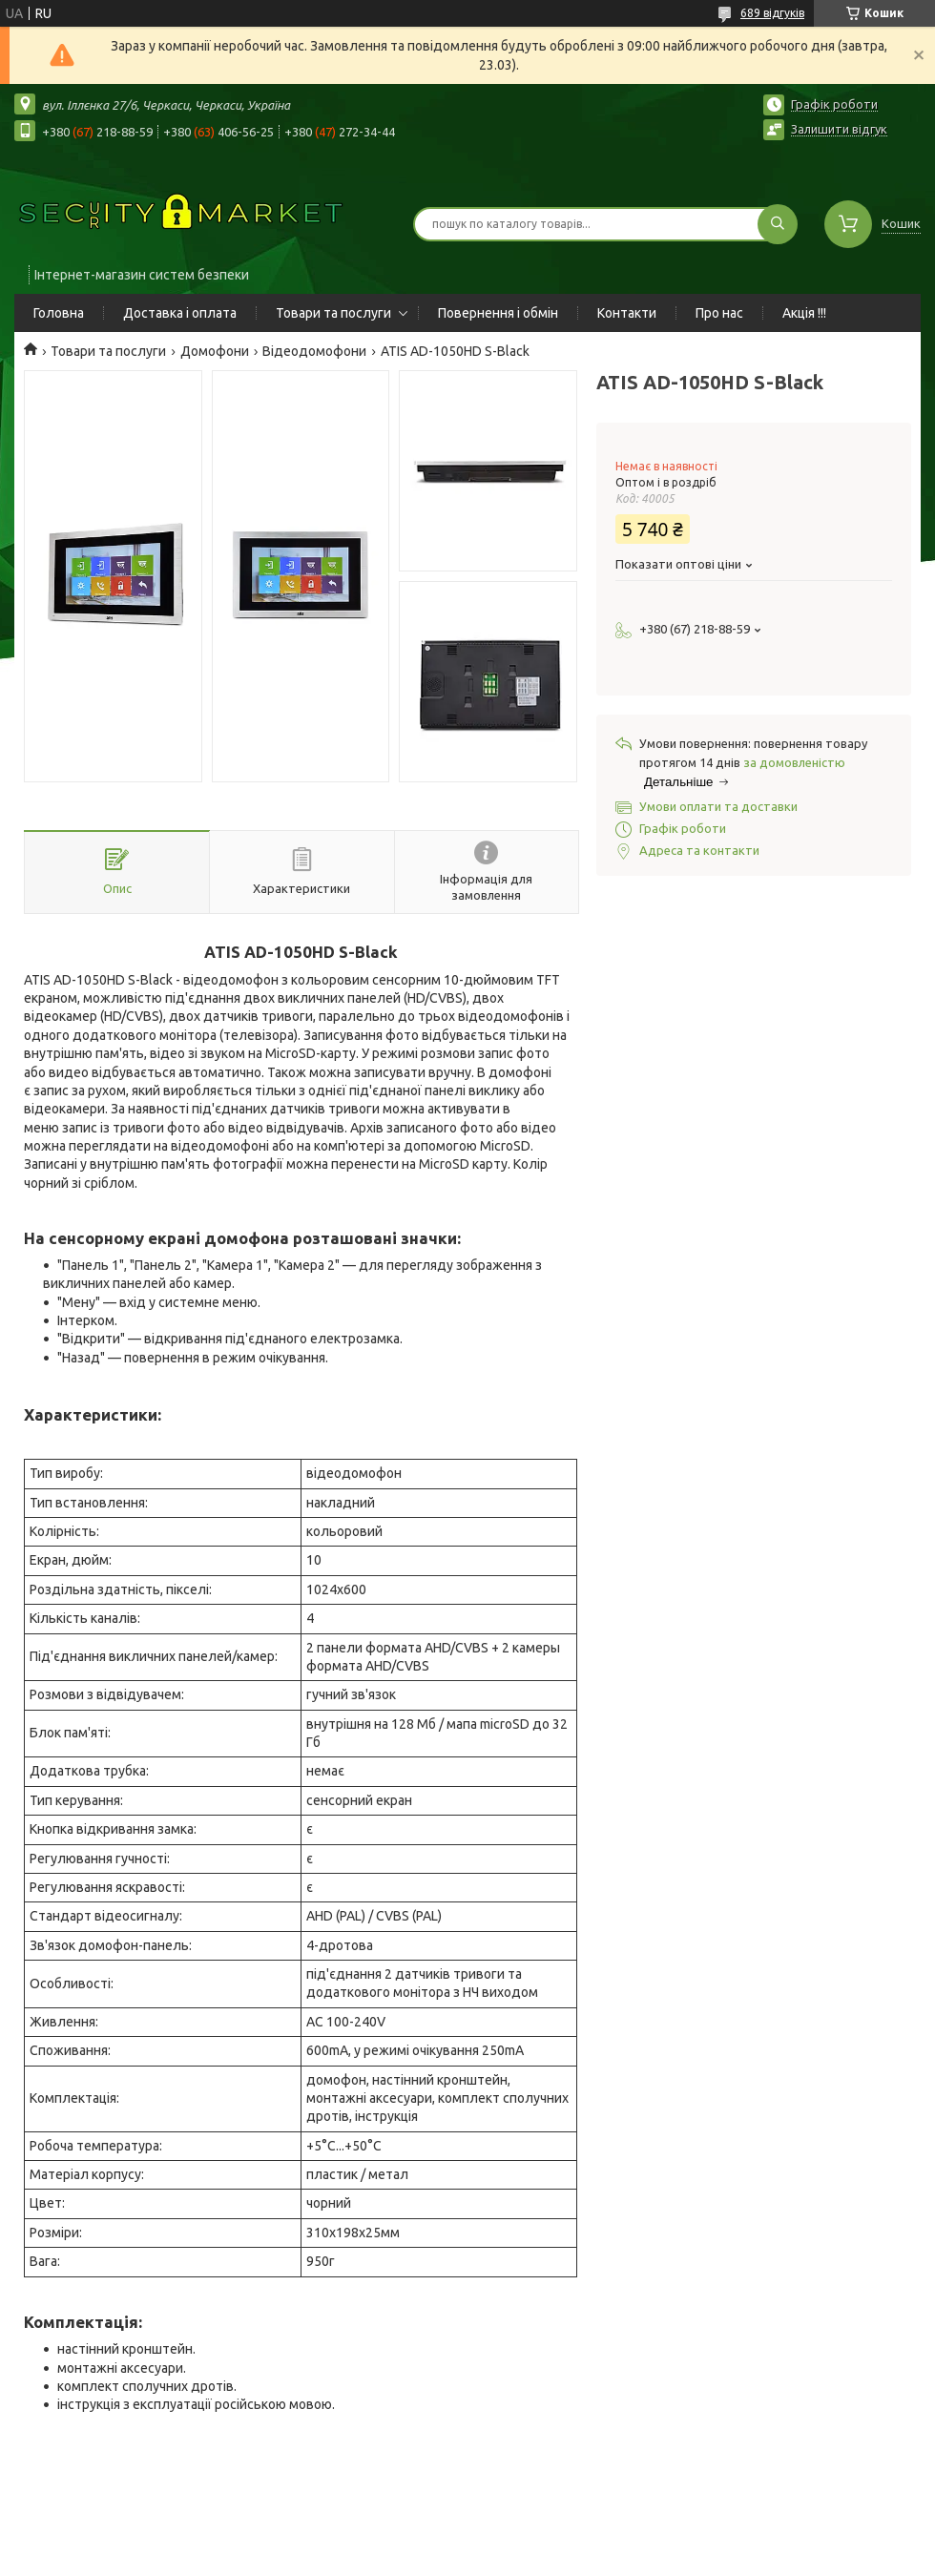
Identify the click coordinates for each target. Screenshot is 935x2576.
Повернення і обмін (498, 313)
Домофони (214, 351)
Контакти (626, 313)
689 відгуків (772, 13)
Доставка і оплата (180, 313)
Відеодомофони (314, 351)
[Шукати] (778, 224)
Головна (58, 313)
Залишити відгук (839, 128)
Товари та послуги (333, 313)
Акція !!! (804, 313)
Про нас (719, 313)
